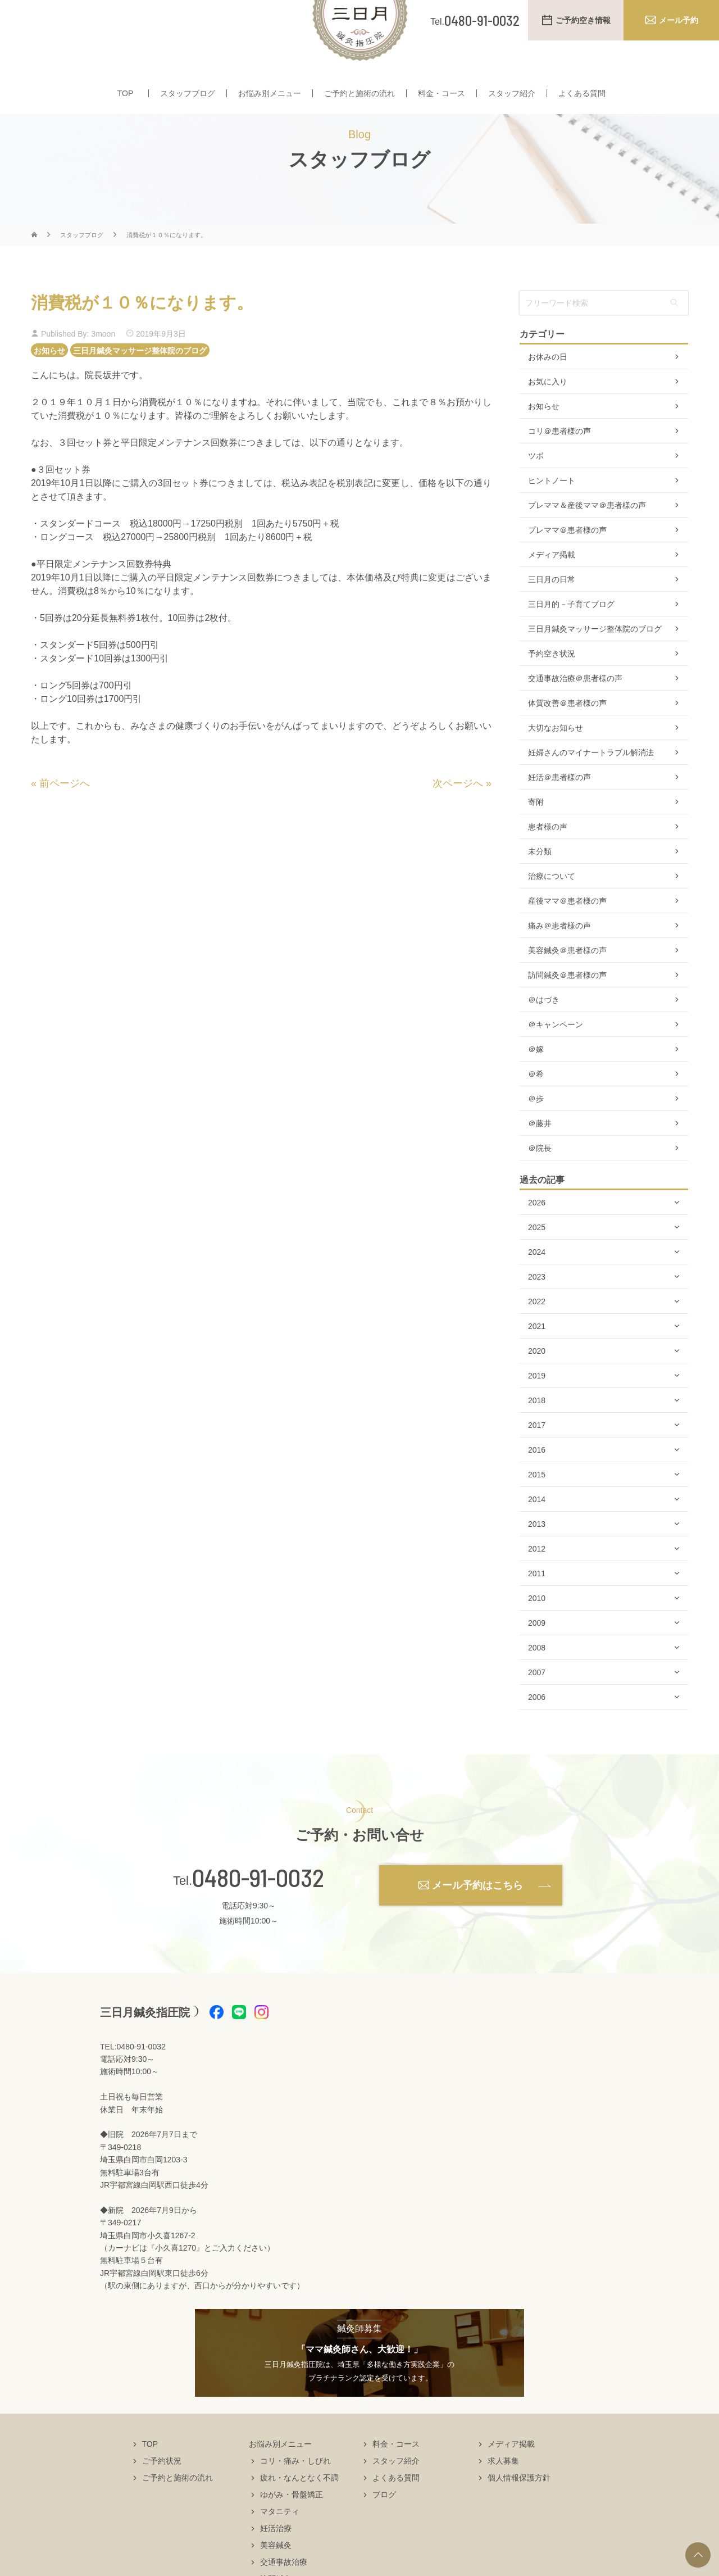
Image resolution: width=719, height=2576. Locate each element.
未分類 (540, 884)
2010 (536, 1631)
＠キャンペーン (555, 1057)
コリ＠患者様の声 (559, 464)
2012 (536, 1581)
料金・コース (441, 94)
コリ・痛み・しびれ (295, 2493)
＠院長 (540, 1181)
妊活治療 (276, 2561)
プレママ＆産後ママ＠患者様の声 (587, 538)
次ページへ (458, 816)
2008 (536, 1680)
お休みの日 (547, 390)
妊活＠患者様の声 (559, 810)
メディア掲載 (551, 587)
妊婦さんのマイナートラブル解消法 (591, 785)
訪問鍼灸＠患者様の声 (567, 1008)
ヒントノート (551, 513)
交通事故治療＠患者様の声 (575, 711)
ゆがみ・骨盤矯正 (291, 2527)
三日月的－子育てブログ (571, 637)
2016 (536, 1483)
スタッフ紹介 (511, 94)
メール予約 (678, 20)
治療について (551, 909)
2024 (536, 1285)
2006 (536, 1730)
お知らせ (49, 383)
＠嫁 (536, 1082)
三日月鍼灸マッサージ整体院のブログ (140, 383)
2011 (536, 1606)
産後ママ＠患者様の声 (567, 933)
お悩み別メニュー (269, 94)
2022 (536, 1334)
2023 (536, 1309)
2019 (536, 1408)
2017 (536, 1458)
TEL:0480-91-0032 (133, 2079)
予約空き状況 (551, 686)
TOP (125, 94)
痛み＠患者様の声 (559, 958)
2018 (536, 1433)
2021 (536, 1359)
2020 (536, 1384)
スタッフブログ (187, 94)
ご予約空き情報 (583, 20)
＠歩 (536, 1131)
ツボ (536, 488)
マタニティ (279, 2544)
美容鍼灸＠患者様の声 (567, 983)
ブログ (384, 2527)
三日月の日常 (551, 612)
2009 (536, 1656)
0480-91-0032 (258, 1910)
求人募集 (503, 2493)
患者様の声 (547, 859)
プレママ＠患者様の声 (567, 563)
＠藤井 (540, 1156)
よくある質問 (582, 94)
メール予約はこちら (477, 1918)
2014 (536, 1532)
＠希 (536, 1107)
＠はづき (543, 1032)
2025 (536, 1260)
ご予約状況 (161, 2493)
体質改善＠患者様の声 (567, 736)
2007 (536, 1705)
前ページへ (64, 816)
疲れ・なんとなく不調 (299, 2510)
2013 (536, 1557)
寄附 (536, 835)
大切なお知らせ (555, 760)
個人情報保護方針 (519, 2510)
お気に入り (547, 414)
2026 (536, 1235)
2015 (536, 1507)
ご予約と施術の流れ (359, 94)
